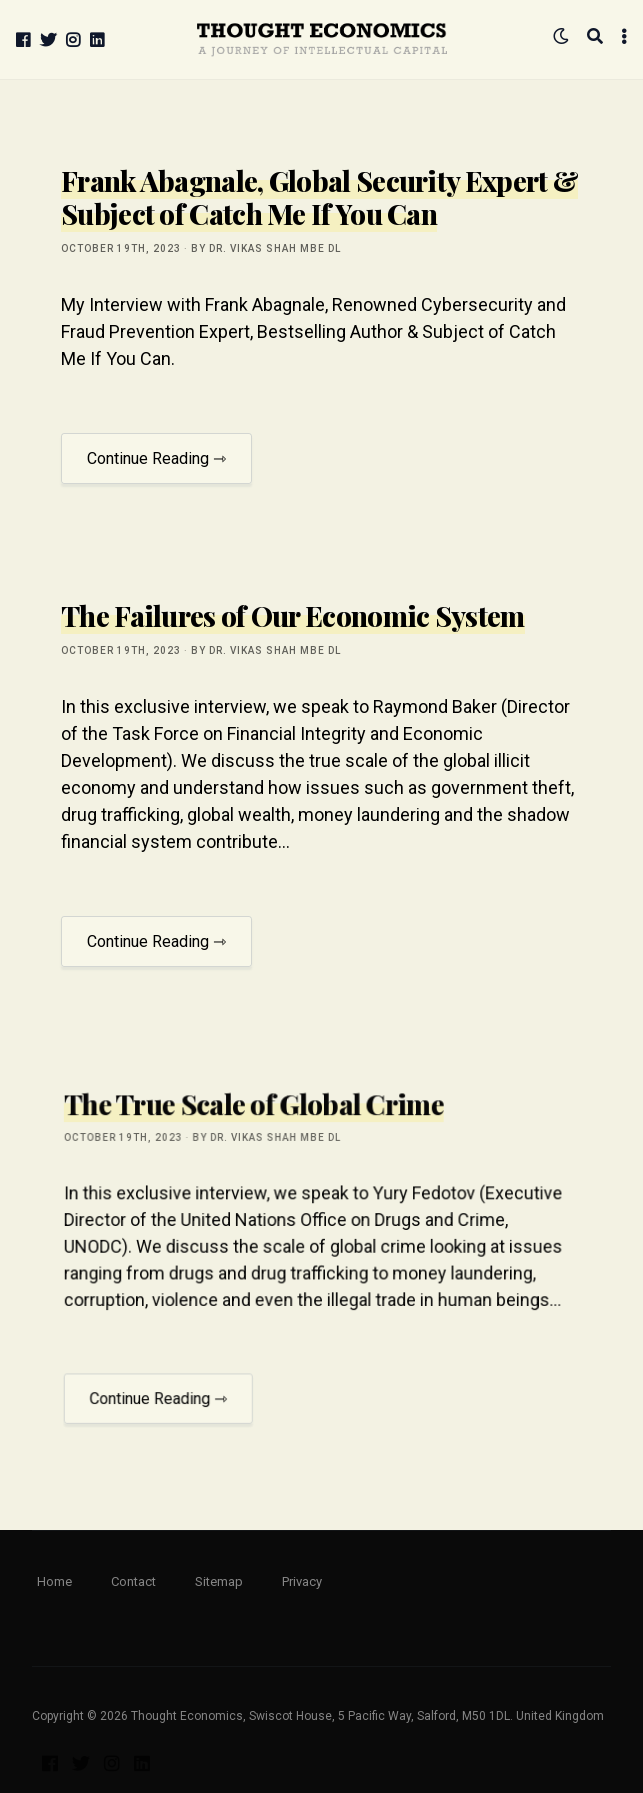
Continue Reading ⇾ (156, 458)
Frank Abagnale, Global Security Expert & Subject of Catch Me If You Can (319, 197)
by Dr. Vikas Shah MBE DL (266, 248)
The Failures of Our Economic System (293, 615)
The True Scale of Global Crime (259, 1137)
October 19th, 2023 (121, 248)
